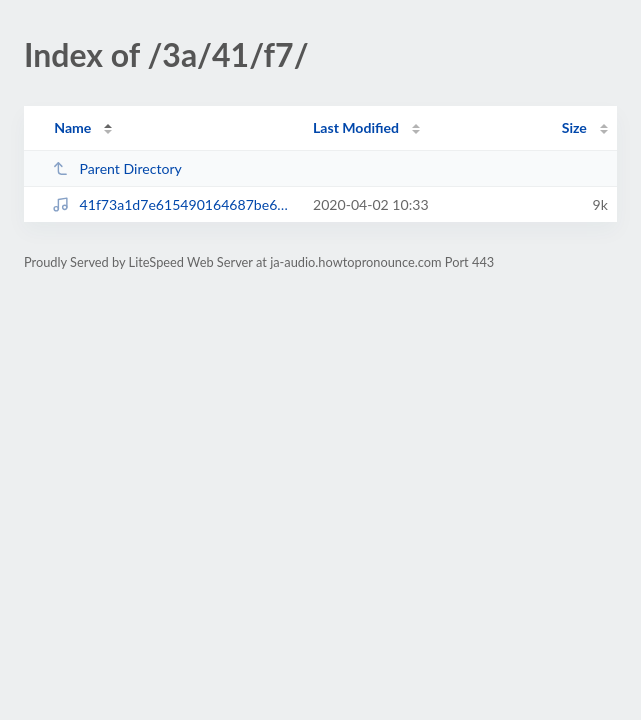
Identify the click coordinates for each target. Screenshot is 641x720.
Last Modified (356, 127)
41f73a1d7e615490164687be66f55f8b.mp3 (173, 204)
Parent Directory (117, 168)
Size (574, 127)
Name (72, 127)
